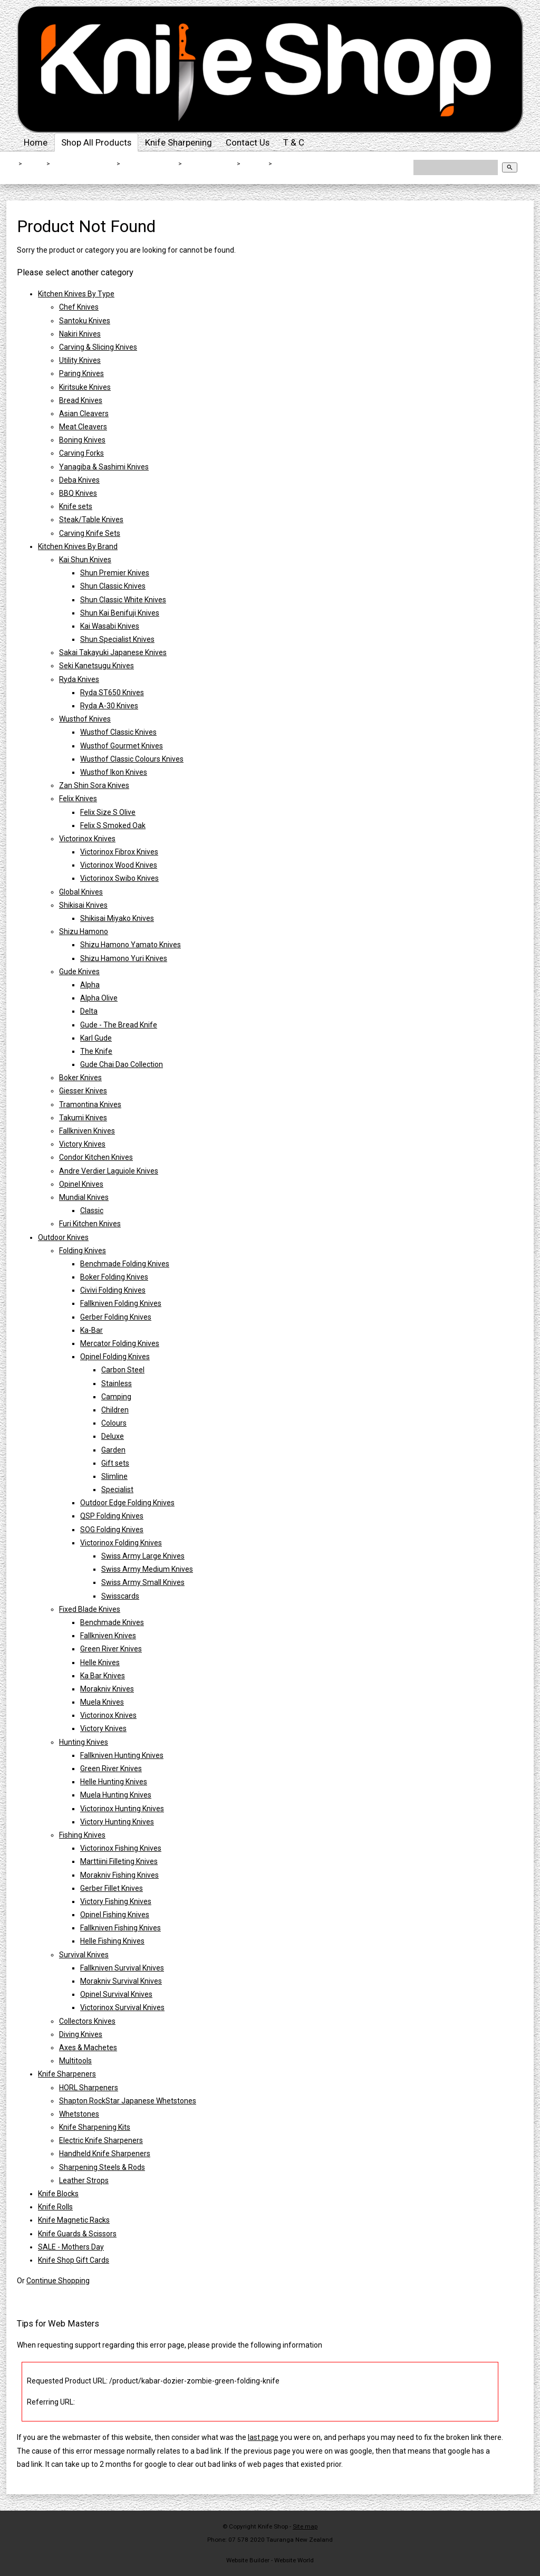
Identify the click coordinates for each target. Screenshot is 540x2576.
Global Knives (81, 892)
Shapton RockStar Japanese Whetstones (127, 2101)
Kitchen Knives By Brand (78, 546)
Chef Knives (79, 307)
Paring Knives (81, 373)
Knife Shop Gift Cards (73, 2260)
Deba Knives (79, 480)
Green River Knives (111, 1649)
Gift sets (115, 1463)
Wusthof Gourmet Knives (121, 746)
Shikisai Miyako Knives (117, 918)
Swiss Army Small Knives (143, 1582)
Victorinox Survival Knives (122, 2007)
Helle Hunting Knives (113, 1781)
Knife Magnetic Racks (74, 2220)
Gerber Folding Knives (115, 1317)
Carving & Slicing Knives (98, 347)
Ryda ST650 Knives (112, 692)
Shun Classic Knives (113, 586)
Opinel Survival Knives (116, 1994)
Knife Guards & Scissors (77, 2233)
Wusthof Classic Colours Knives (132, 759)
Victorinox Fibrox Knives (119, 852)
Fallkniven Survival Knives (122, 1968)
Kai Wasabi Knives (109, 626)
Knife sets (75, 506)
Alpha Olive (99, 998)
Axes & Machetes (88, 2047)
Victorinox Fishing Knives (120, 1848)
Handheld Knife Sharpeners (104, 2153)
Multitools (75, 2060)
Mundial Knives (84, 1197)
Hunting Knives (83, 1742)
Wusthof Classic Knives (118, 732)
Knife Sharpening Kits (94, 2127)
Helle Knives (100, 1662)
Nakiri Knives (80, 334)
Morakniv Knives (107, 1689)
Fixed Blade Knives (89, 1609)
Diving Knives (80, 2034)
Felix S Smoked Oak (113, 825)
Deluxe (112, 1436)
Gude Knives (79, 971)
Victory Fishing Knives (115, 1901)
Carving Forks (81, 453)
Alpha (90, 985)
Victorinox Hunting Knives (122, 1808)
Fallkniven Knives (87, 1131)
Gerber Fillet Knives (111, 1888)
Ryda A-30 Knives (109, 705)
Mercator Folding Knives (119, 1343)
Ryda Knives (79, 679)
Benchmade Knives (112, 1622)
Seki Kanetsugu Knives (96, 665)
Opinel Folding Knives (115, 1356)
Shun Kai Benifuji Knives (119, 613)
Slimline (114, 1476)
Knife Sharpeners (67, 2074)
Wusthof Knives (85, 719)
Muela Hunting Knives (115, 1795)
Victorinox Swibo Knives (119, 878)
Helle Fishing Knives (112, 1941)
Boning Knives (82, 440)
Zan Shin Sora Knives (94, 785)
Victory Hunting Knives (117, 1822)
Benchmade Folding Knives (124, 1264)
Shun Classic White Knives (123, 599)
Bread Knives (80, 400)
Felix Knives (78, 798)
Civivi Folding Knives (113, 1290)
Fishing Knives (82, 1835)
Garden (113, 1450)
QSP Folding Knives (111, 1516)
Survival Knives (84, 1954)
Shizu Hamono (83, 931)
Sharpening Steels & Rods (102, 2167)
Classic (91, 1210)
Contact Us (247, 142)
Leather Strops (84, 2180)
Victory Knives (82, 1144)
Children (115, 1410)
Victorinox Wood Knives (118, 865)
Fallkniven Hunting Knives (121, 1755)
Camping (116, 1396)
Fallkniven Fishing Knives (120, 1928)
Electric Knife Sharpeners (101, 2140)
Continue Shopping (58, 2280)
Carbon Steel (122, 1370)
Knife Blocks (58, 2193)
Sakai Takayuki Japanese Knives (113, 652)
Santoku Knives (84, 320)
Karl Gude (96, 1038)
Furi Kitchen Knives (90, 1223)
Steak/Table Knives (91, 519)
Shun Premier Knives (114, 573)
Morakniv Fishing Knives (119, 1875)
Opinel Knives (81, 1184)
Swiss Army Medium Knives (147, 1569)
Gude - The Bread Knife (118, 1025)
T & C (293, 142)
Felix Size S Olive (108, 812)
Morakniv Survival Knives (121, 1981)
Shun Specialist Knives (117, 639)
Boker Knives (80, 1077)
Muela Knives (102, 1702)
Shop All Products (96, 142)
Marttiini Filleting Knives (119, 1861)
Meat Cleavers (83, 426)
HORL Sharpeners (88, 2087)
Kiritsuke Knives (85, 387)
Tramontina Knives (90, 1104)
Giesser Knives (83, 1091)
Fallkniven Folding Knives (120, 1303)
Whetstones (79, 2114)
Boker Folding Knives (114, 1277)
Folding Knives (210, 163)
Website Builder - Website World (270, 2560)
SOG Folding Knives (111, 1529)
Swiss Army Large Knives (143, 1556)
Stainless (116, 1383)
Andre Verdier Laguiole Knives (108, 1171)
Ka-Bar (255, 163)
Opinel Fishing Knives (114, 1914)
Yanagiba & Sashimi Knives (104, 467)
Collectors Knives (87, 2021)
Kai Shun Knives (85, 559)
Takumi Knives (83, 1117)
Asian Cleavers (84, 413)
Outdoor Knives (149, 163)
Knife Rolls (55, 2207)
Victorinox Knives (87, 838)
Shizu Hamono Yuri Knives (123, 958)
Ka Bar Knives (102, 1675)
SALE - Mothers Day (71, 2247)
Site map (305, 2526)
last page (263, 2437)
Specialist (117, 1489)
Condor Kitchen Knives (96, 1157)
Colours (114, 1423)
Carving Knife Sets (89, 533)
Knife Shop (273, 2526)
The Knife (96, 1051)
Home (35, 142)
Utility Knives (80, 360)
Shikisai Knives (83, 905)
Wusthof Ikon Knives (113, 772)
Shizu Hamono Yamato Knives (130, 944)
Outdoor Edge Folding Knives (127, 1502)
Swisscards (120, 1596)
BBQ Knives (78, 493)
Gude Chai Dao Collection (121, 1064)
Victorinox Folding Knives (121, 1543)
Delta (89, 1011)
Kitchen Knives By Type (76, 294)
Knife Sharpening (178, 142)
